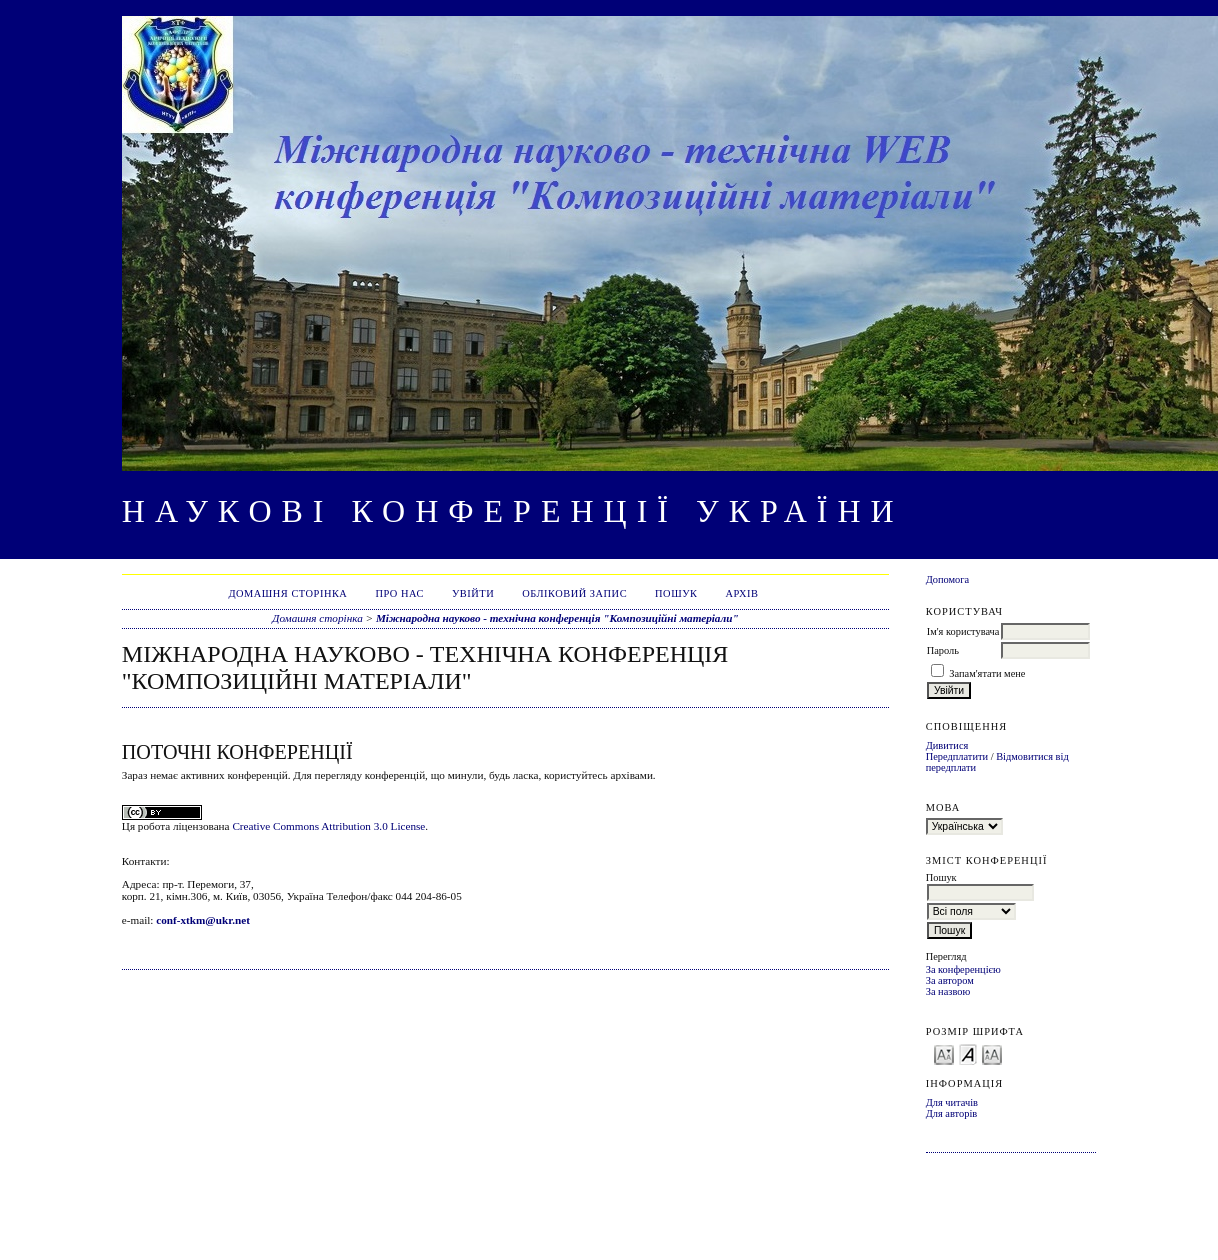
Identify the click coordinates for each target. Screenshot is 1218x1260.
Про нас (399, 593)
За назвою (948, 991)
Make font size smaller (944, 1053)
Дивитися (947, 745)
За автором (950, 980)
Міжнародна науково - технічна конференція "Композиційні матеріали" (557, 618)
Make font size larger (992, 1053)
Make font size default (968, 1053)
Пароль (943, 650)
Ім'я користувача (963, 631)
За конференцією (963, 969)
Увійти (473, 593)
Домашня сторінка (287, 593)
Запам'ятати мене (987, 673)
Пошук (676, 593)
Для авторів (952, 1113)
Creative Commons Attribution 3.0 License (328, 826)
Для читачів (952, 1102)
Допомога (948, 579)
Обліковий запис (574, 593)
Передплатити (957, 756)
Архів (741, 593)
